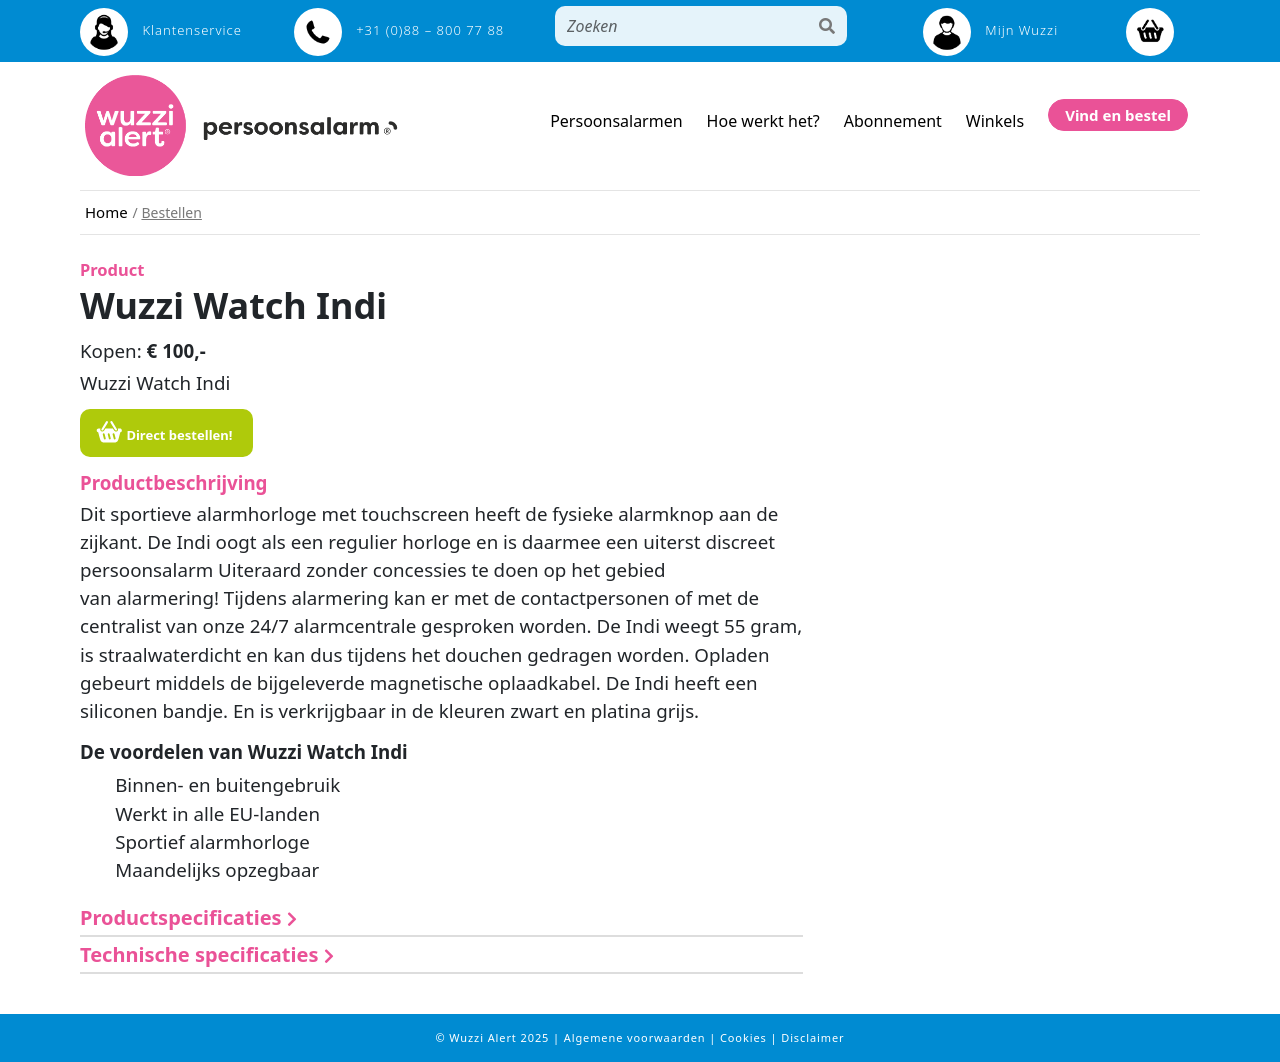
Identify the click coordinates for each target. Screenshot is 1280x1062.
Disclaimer (812, 1037)
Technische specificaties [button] (207, 954)
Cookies (745, 1037)
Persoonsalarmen (616, 121)
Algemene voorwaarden (636, 1037)
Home (106, 212)
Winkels (995, 121)
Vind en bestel (1118, 115)
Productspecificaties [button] (188, 917)
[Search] (681, 26)
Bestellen (171, 212)
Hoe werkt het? (763, 121)
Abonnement (893, 121)
